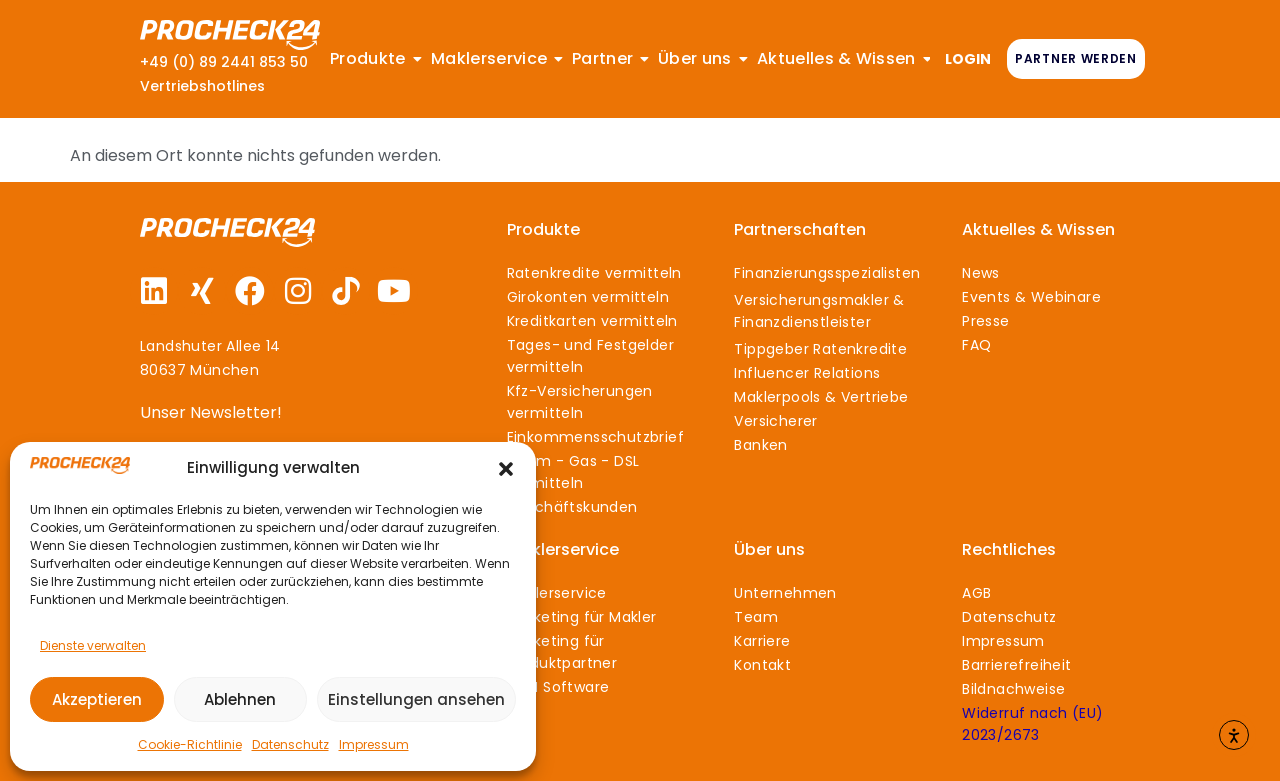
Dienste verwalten (93, 645)
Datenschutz (290, 744)
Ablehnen (240, 699)
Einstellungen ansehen (416, 699)
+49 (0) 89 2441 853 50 (224, 62)
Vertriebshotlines (202, 86)
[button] (506, 469)
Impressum (374, 744)
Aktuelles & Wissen (1038, 229)
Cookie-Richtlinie (190, 744)
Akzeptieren (97, 699)
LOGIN (968, 59)
